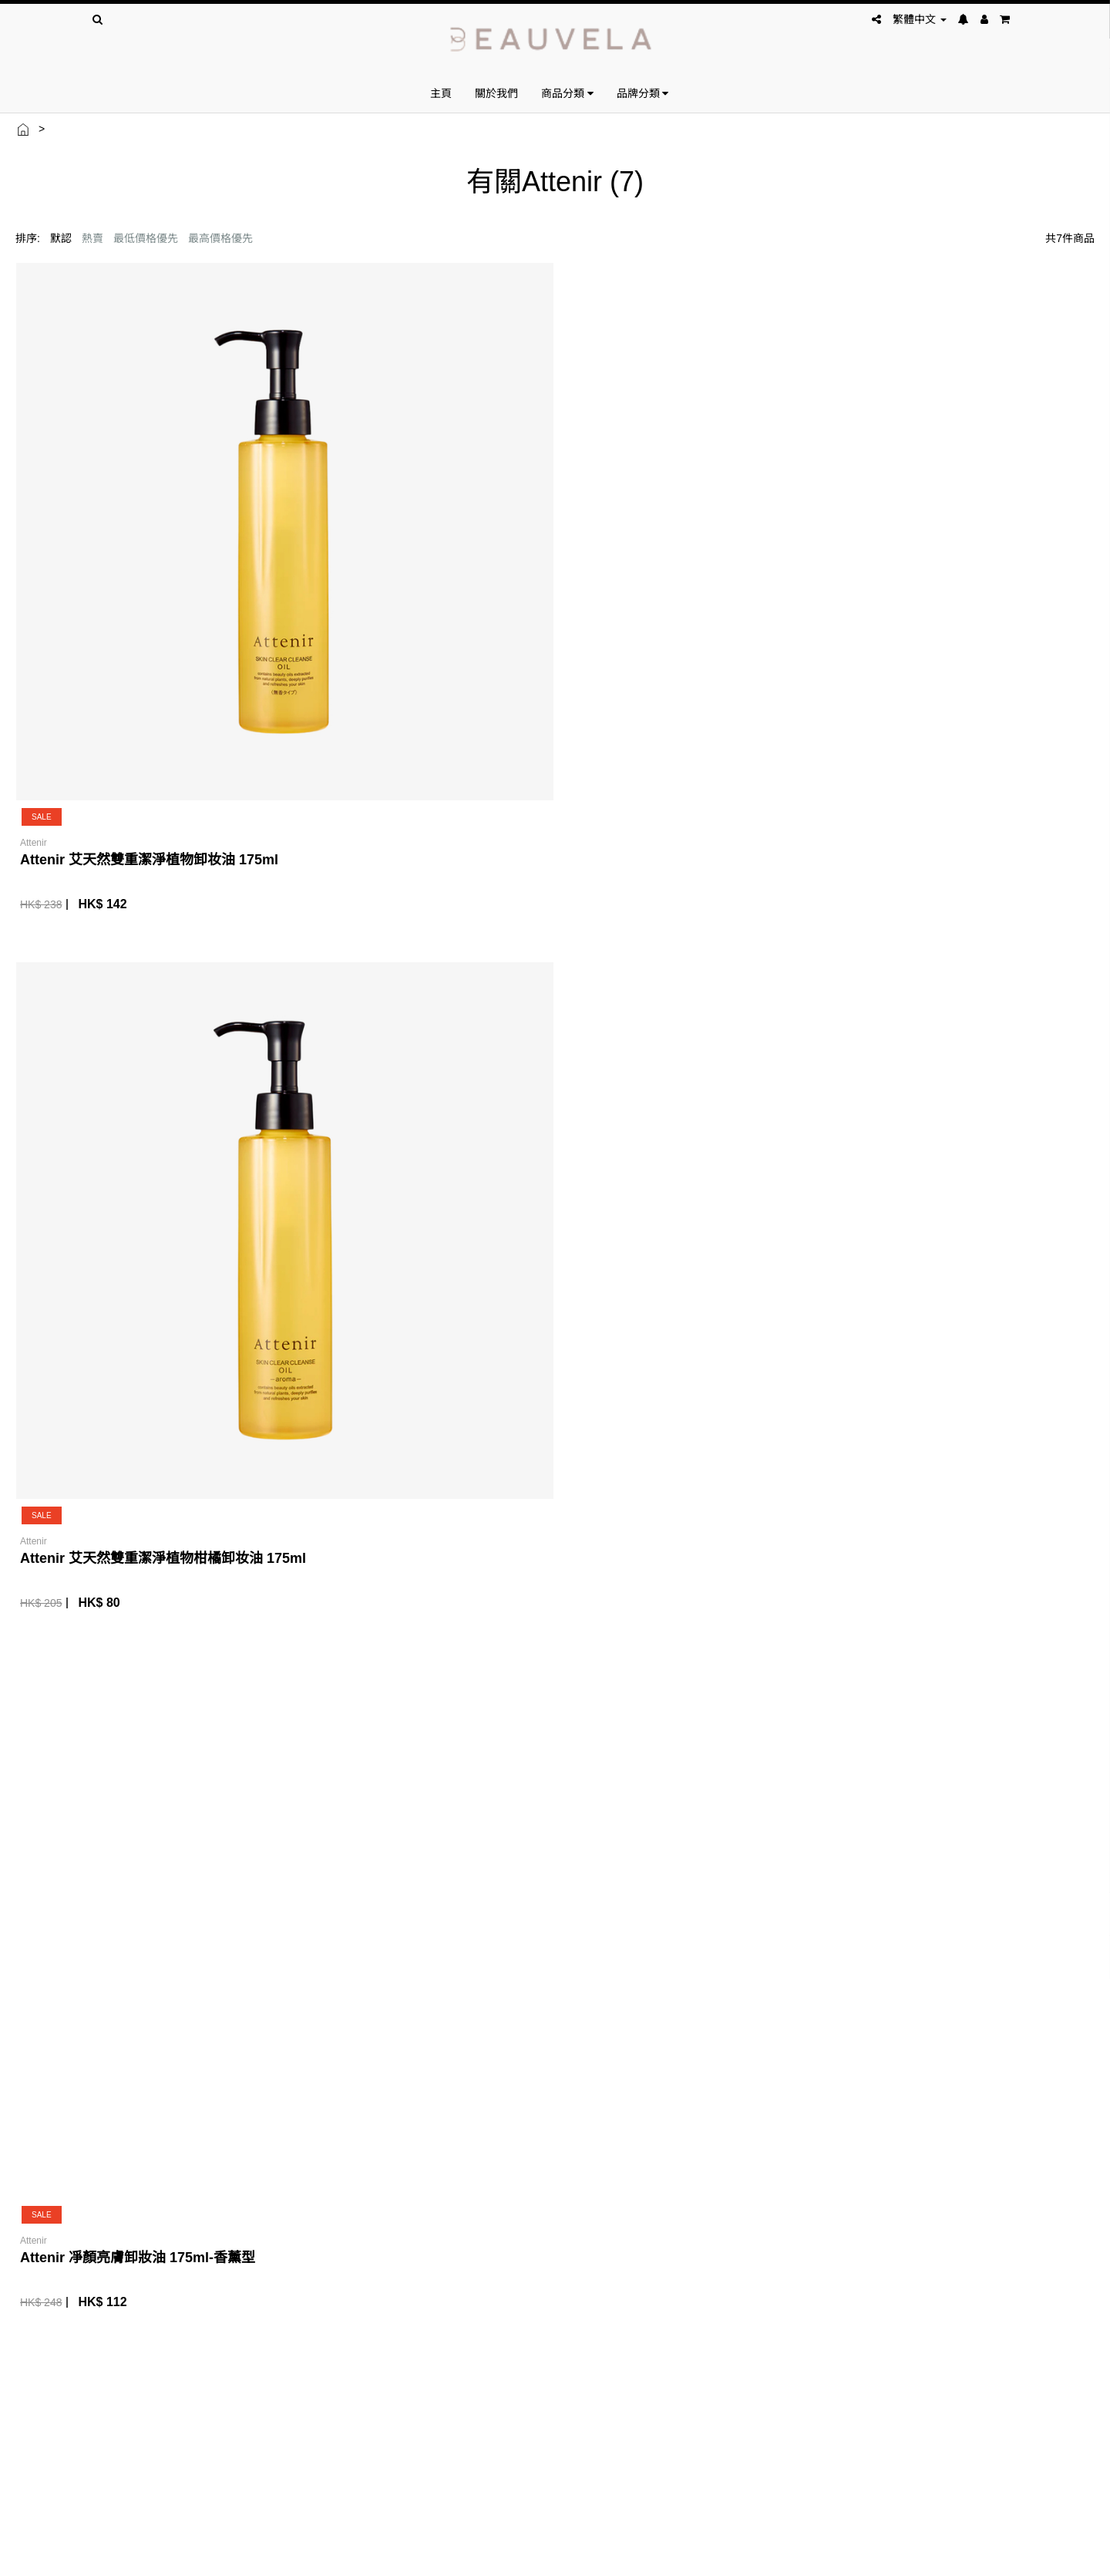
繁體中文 (920, 19)
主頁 (441, 93)
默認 (61, 238)
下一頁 (1066, 1116)
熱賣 (92, 238)
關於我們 (496, 93)
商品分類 (567, 93)
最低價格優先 (145, 238)
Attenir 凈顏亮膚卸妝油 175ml (941, 573)
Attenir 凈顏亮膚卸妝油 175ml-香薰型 (688, 573)
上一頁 (970, 1116)
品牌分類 (643, 93)
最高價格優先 (220, 238)
